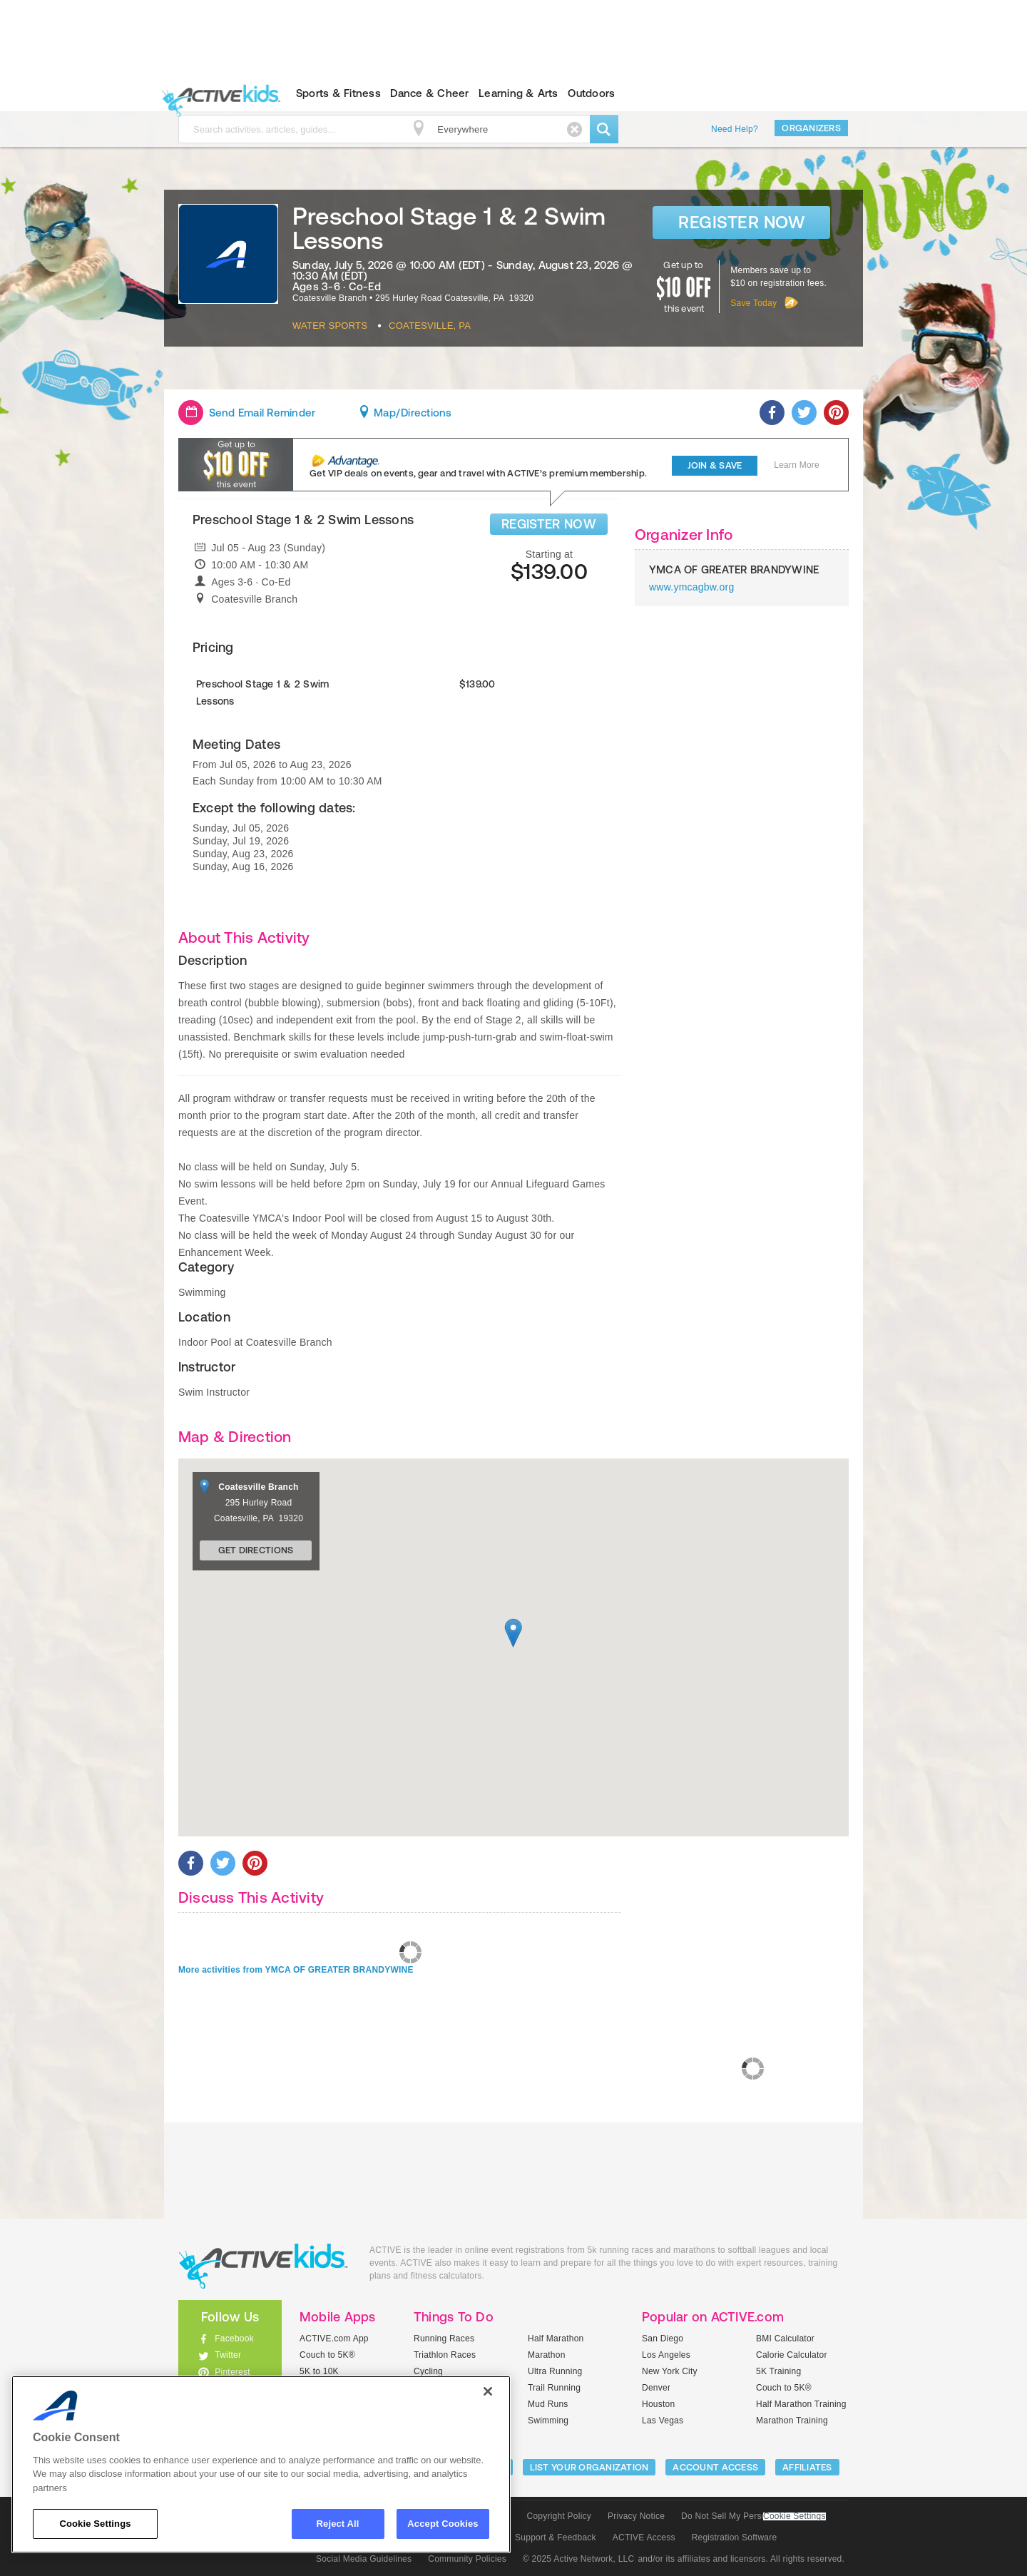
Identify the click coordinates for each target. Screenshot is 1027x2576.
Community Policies (467, 2559)
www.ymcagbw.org (692, 587)
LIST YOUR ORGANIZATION (589, 2467)
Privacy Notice (636, 2516)
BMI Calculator (785, 2339)
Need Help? (734, 129)
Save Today (753, 303)
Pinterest (232, 2372)
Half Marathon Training (801, 2404)
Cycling (428, 2371)
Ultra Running (555, 2371)
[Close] (488, 2391)
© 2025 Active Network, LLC (579, 2559)
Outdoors (591, 93)
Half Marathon (556, 2339)
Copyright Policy (558, 2516)
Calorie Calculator (791, 2355)
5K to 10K (319, 2371)
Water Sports (329, 325)
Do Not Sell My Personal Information (753, 2516)
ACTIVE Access (644, 2537)
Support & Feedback (555, 2537)
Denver (656, 2388)
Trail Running (554, 2388)
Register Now (741, 222)
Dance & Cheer (429, 93)
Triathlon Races (445, 2355)
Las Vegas (662, 2421)
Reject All (338, 2523)
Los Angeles (666, 2355)
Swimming (548, 2421)
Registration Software (734, 2537)
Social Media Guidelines (364, 2559)
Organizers (811, 128)
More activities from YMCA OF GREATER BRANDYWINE (296, 1970)
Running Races (444, 2339)
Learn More (796, 465)
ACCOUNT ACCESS (715, 2467)
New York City (670, 2371)
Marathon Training (792, 2421)
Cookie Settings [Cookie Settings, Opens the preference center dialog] (95, 2523)
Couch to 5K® (327, 2355)
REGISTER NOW (548, 523)
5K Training (778, 2371)
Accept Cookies (442, 2523)
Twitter (228, 2355)
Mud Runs (548, 2404)
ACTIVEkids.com (217, 93)
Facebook (234, 2339)
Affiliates (807, 2467)
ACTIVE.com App (334, 2339)
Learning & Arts (518, 93)
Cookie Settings (794, 2516)
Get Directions (256, 1550)
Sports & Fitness (338, 93)
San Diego (662, 2339)
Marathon (547, 2355)
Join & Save (715, 465)
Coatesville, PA (430, 325)
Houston (658, 2404)
